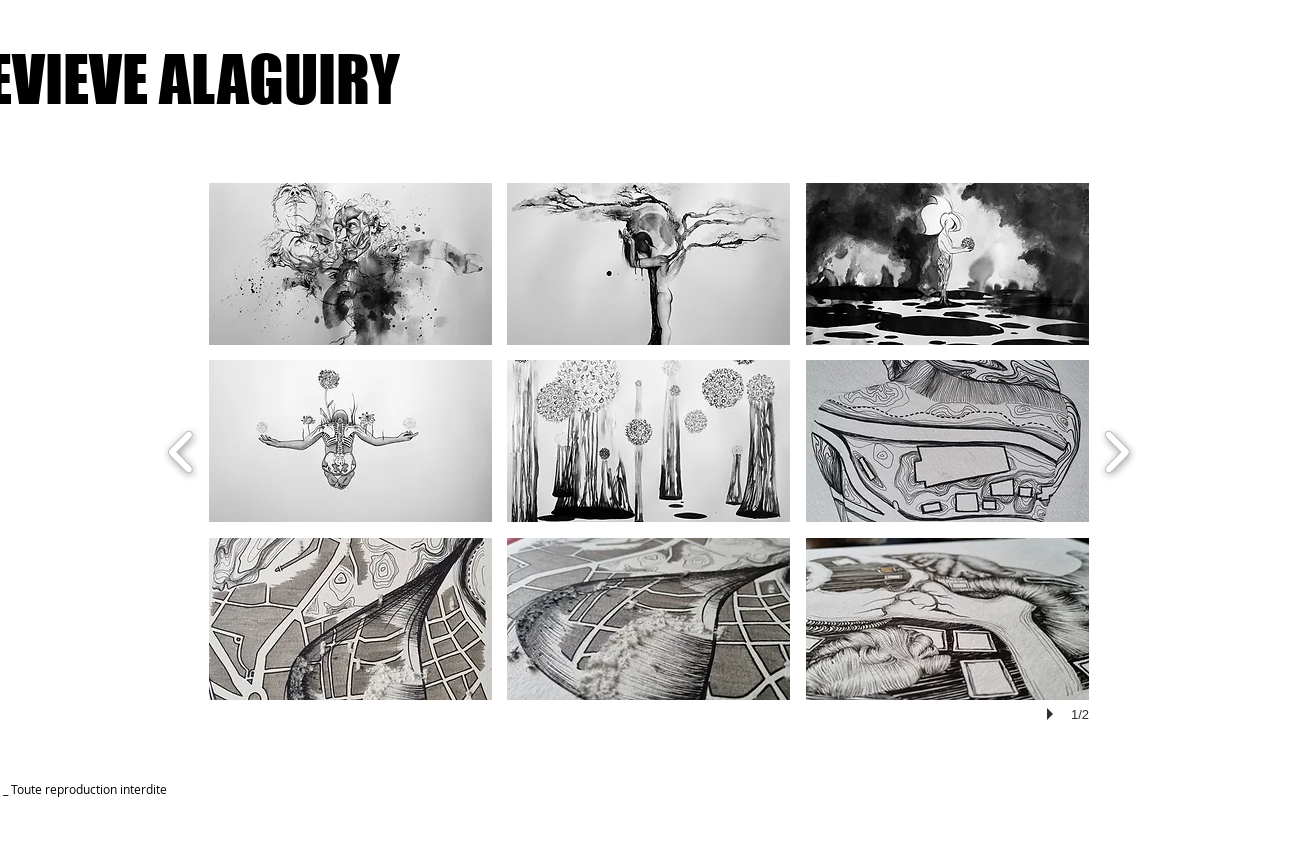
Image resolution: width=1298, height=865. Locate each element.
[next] (1116, 449)
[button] (350, 264)
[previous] (181, 449)
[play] (1053, 714)
